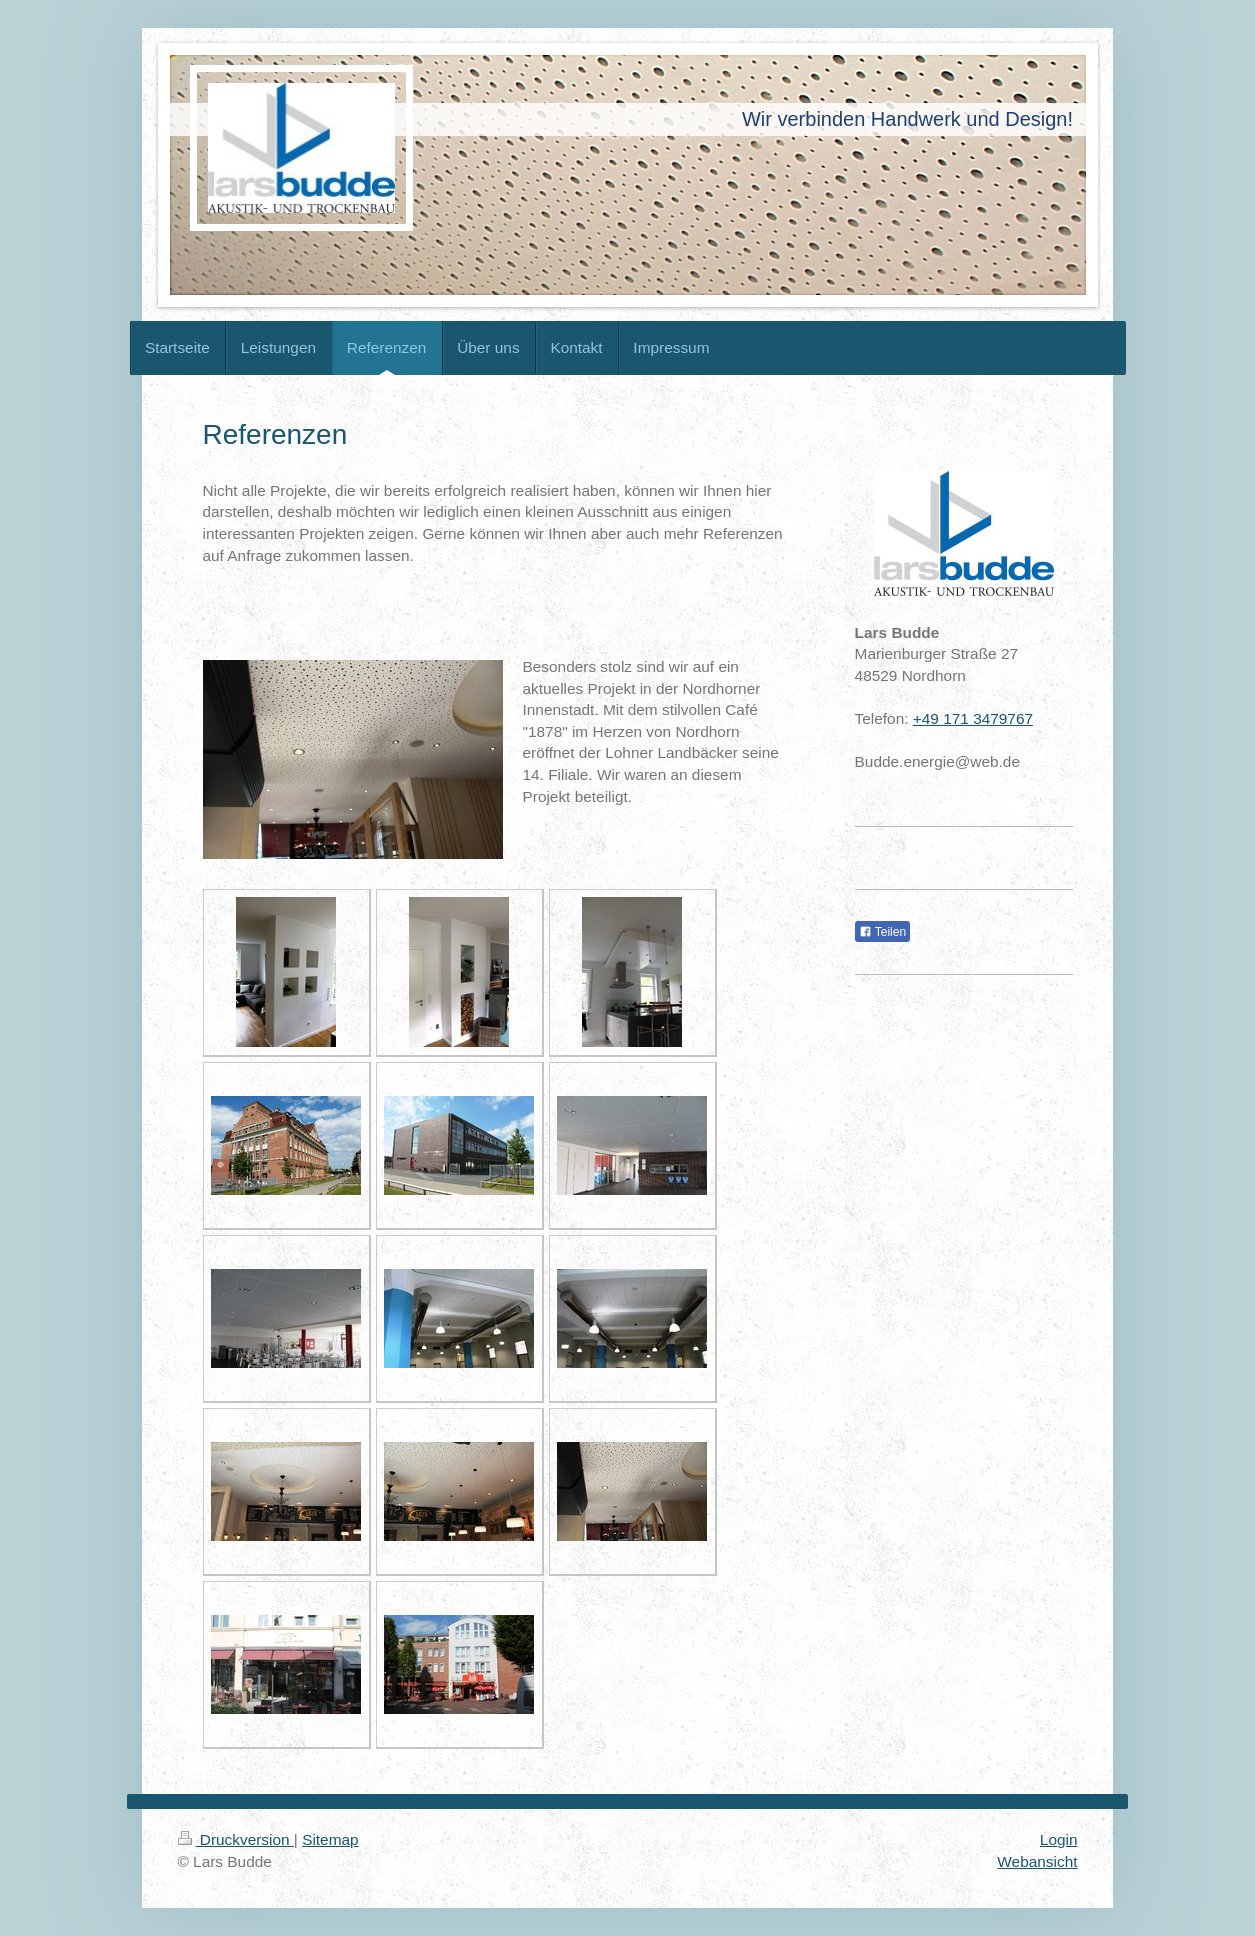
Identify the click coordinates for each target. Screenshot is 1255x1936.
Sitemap (330, 1839)
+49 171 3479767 (973, 718)
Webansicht (1037, 1861)
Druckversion (236, 1839)
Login (1059, 1839)
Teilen (882, 932)
